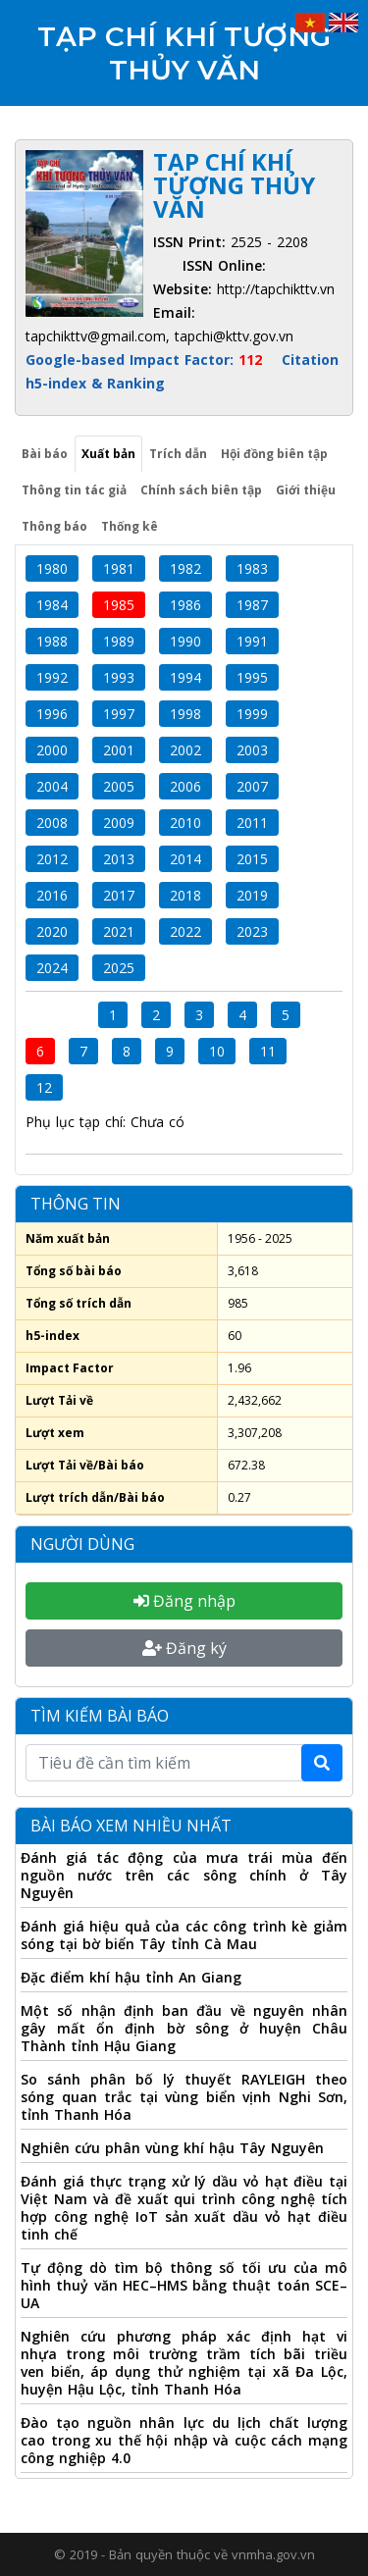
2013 (118, 859)
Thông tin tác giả (74, 490)
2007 (252, 786)
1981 (118, 568)
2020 (52, 931)
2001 (118, 750)
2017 (118, 895)
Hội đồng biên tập (274, 453)
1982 (185, 568)
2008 (52, 822)
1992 (52, 677)
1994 (185, 677)
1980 (52, 568)
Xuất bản (108, 453)
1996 (52, 713)
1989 (118, 641)
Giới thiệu (306, 490)
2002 (185, 750)
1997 (118, 713)
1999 (252, 713)
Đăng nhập (184, 1601)
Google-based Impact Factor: (146, 359)
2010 (185, 822)
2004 (52, 786)
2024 (52, 967)
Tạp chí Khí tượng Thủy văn (184, 53)
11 (268, 1051)
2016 (52, 895)
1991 (252, 641)
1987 (252, 604)
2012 (52, 859)
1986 (185, 604)
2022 (185, 931)
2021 (118, 931)
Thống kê (129, 526)
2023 (252, 931)
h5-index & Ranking (95, 383)
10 (217, 1051)
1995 (252, 677)
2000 (52, 750)
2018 (185, 895)
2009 (118, 822)
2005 (118, 786)
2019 (252, 895)
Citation (310, 359)
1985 (118, 604)
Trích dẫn (178, 453)
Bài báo (45, 453)
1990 (185, 641)
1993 (118, 677)
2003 (252, 750)
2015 (252, 859)
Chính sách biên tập (201, 490)
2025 (118, 967)
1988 (52, 641)
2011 (252, 822)
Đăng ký (184, 1648)
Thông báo (54, 526)
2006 (185, 786)
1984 (52, 604)
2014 (185, 859)
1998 (185, 713)
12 (44, 1087)
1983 (252, 568)
